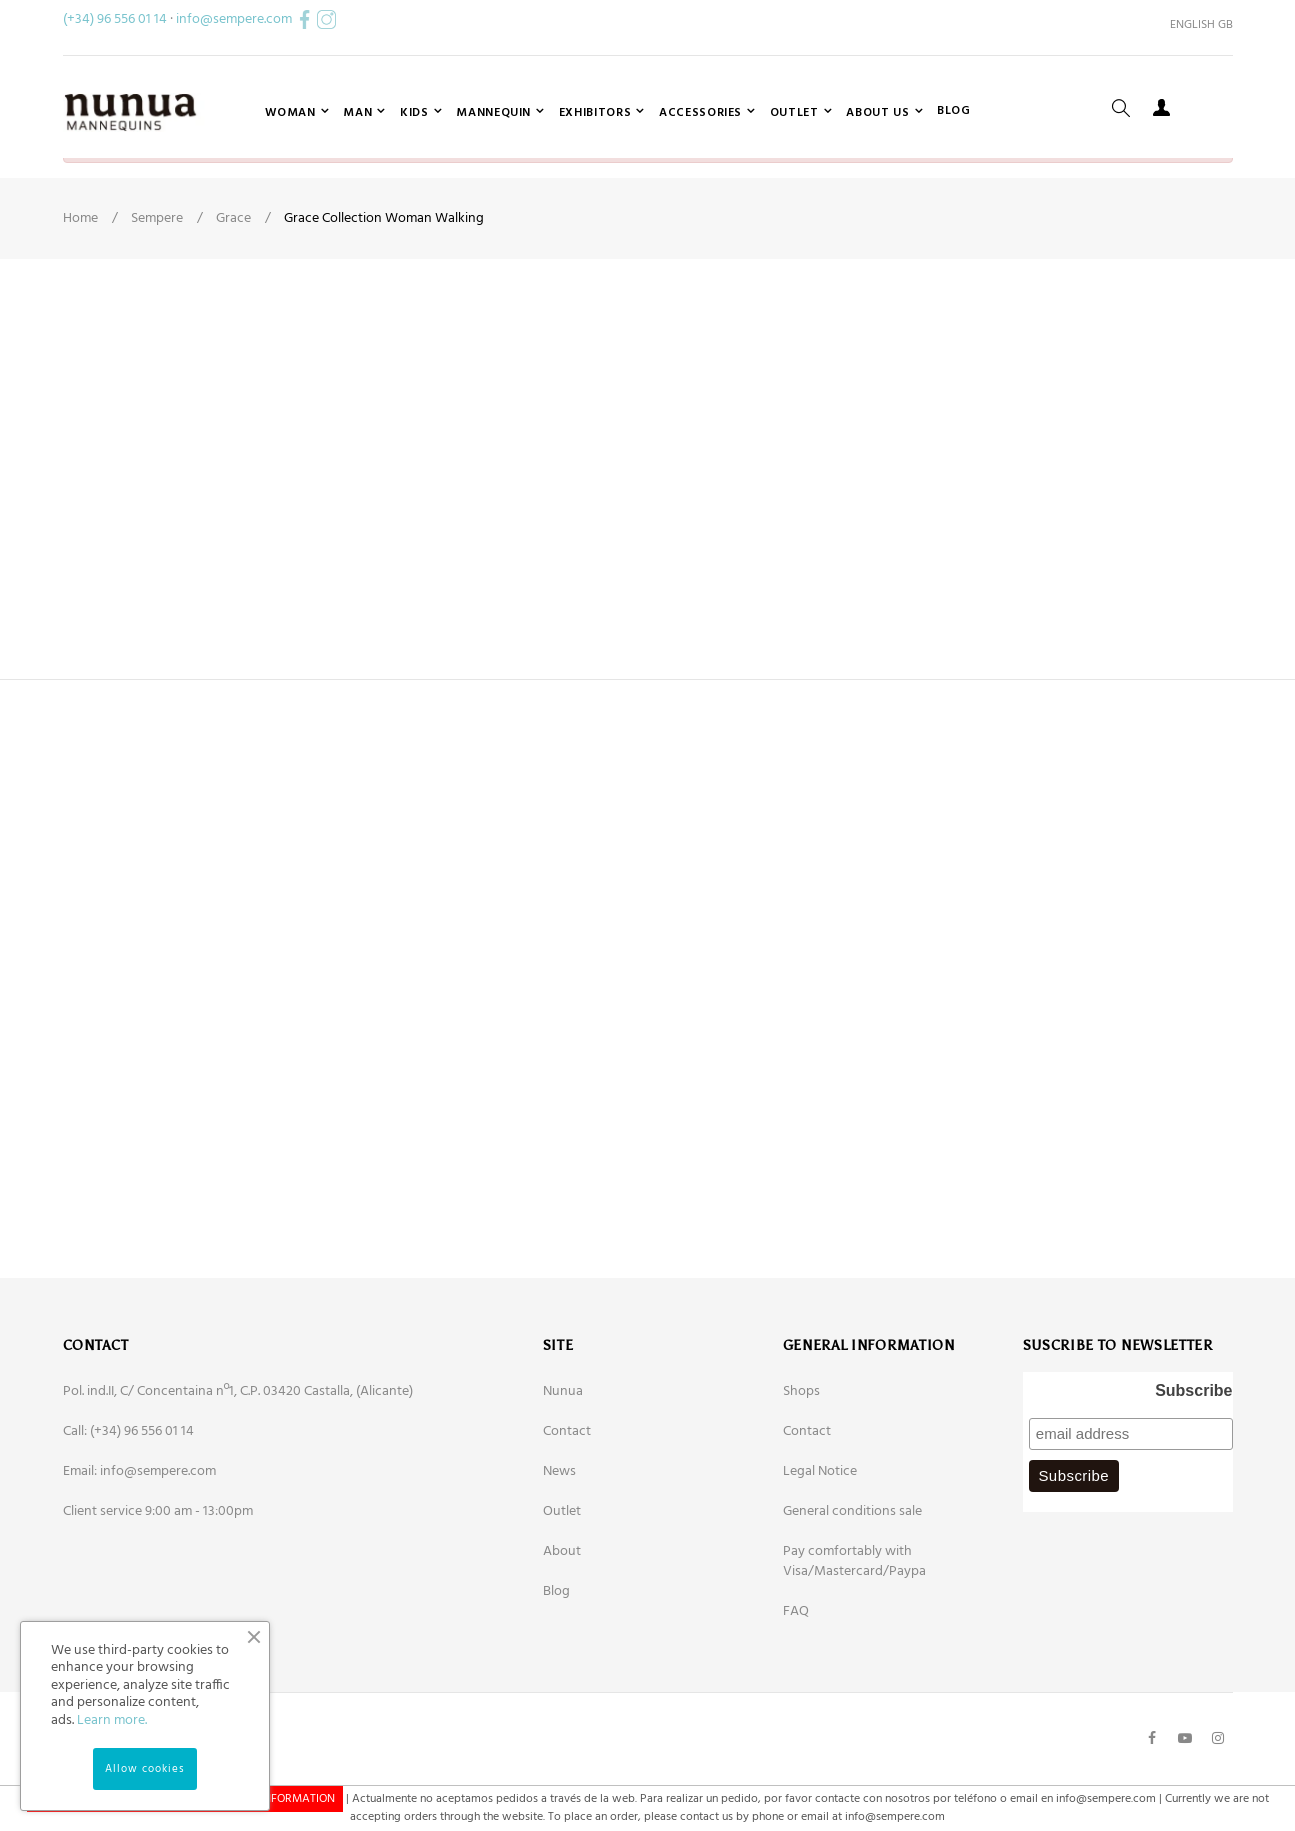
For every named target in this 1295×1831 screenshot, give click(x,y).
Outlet (562, 1587)
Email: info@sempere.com (139, 1547)
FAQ (796, 1687)
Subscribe (1193, 1466)
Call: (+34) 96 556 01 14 (128, 1507)
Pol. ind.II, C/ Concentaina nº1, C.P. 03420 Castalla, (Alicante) (238, 1467)
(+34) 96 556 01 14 (115, 19)
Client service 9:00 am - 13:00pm (158, 1587)
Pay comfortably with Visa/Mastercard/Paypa (854, 1637)
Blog (556, 1667)
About (562, 1627)
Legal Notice (820, 1547)
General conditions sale (852, 1587)
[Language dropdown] (1194, 25)
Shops (801, 1467)
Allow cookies (145, 1769)
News (559, 1547)
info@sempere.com (234, 19)
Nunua (563, 1467)
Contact (567, 1507)
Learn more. (112, 1720)
